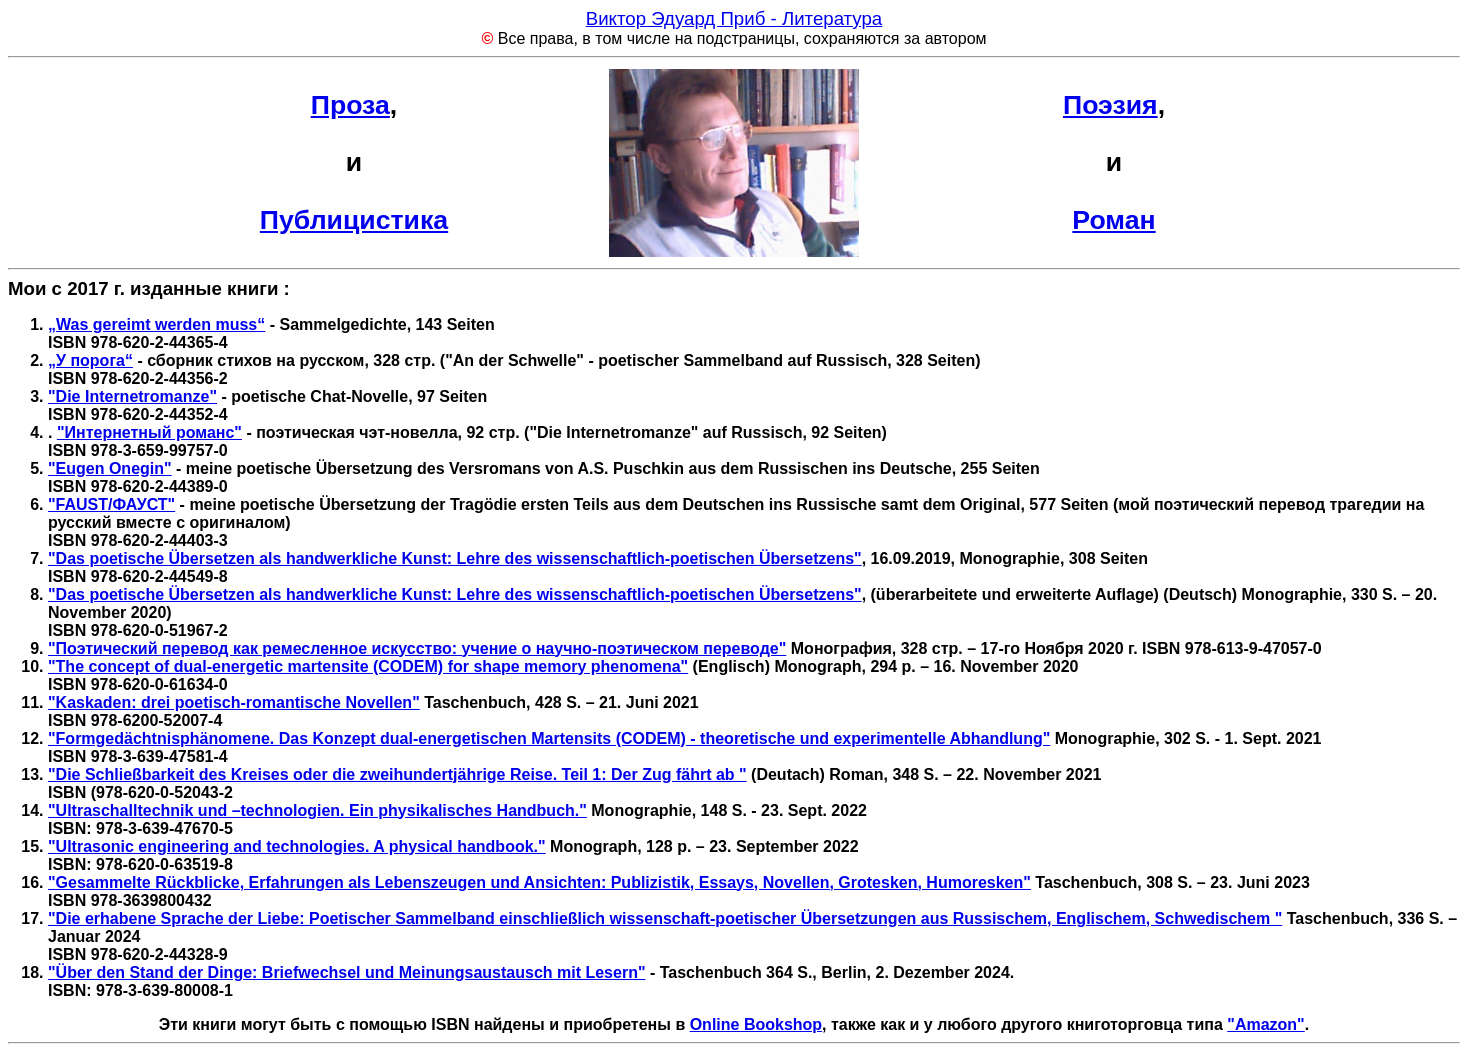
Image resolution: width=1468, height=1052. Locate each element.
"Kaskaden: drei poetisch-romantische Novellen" (234, 702)
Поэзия (1110, 105)
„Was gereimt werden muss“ (156, 324)
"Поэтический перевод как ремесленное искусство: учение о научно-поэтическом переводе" (417, 648)
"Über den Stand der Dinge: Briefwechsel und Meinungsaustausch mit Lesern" (347, 972)
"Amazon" (1265, 1024)
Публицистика (354, 220)
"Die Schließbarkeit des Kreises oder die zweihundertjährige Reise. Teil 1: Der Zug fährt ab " (397, 774)
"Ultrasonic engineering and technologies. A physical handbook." (297, 846)
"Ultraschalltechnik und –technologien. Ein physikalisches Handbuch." (317, 810)
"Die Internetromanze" (132, 396)
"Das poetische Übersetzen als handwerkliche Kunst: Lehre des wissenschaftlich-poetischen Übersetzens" (455, 558)
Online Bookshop (756, 1024)
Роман (1113, 220)
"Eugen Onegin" (110, 468)
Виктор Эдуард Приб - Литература (734, 18)
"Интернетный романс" (149, 432)
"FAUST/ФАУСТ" (111, 504)
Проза (350, 105)
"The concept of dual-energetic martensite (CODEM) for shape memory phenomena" (368, 666)
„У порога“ (90, 360)
